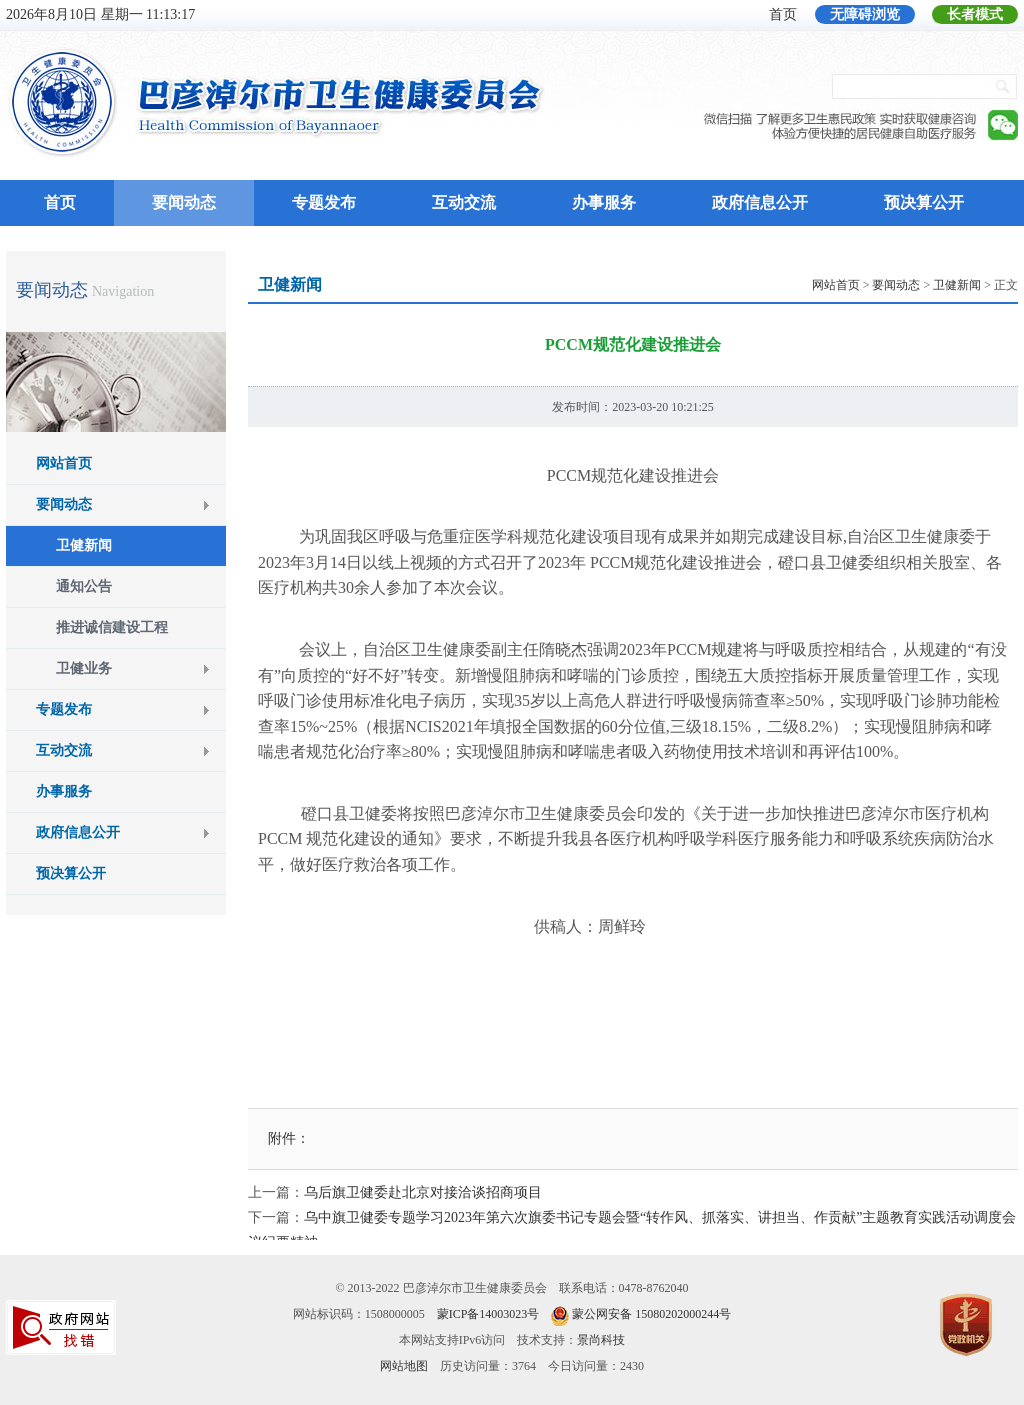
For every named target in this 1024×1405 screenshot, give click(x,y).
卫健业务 (84, 668)
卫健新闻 (84, 545)
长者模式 (975, 14)
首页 (783, 14)
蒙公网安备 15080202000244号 (651, 1314)
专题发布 (324, 202)
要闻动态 (184, 202)
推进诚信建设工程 (112, 627)
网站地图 (404, 1366)
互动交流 (464, 202)
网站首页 (64, 463)
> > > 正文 (915, 285)
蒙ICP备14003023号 (488, 1314)
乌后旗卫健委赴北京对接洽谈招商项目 (423, 1192)
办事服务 (604, 202)
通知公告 (84, 586)
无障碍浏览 (865, 14)
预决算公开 (924, 202)
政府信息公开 (760, 202)
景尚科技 (601, 1340)
